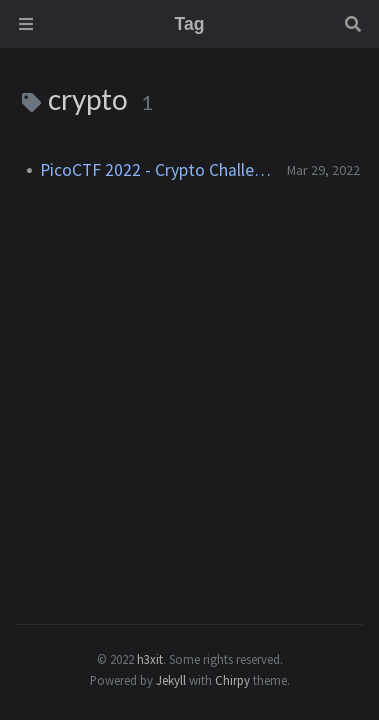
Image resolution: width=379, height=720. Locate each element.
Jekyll (171, 680)
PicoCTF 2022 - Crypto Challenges (155, 170)
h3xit (150, 659)
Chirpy (232, 680)
